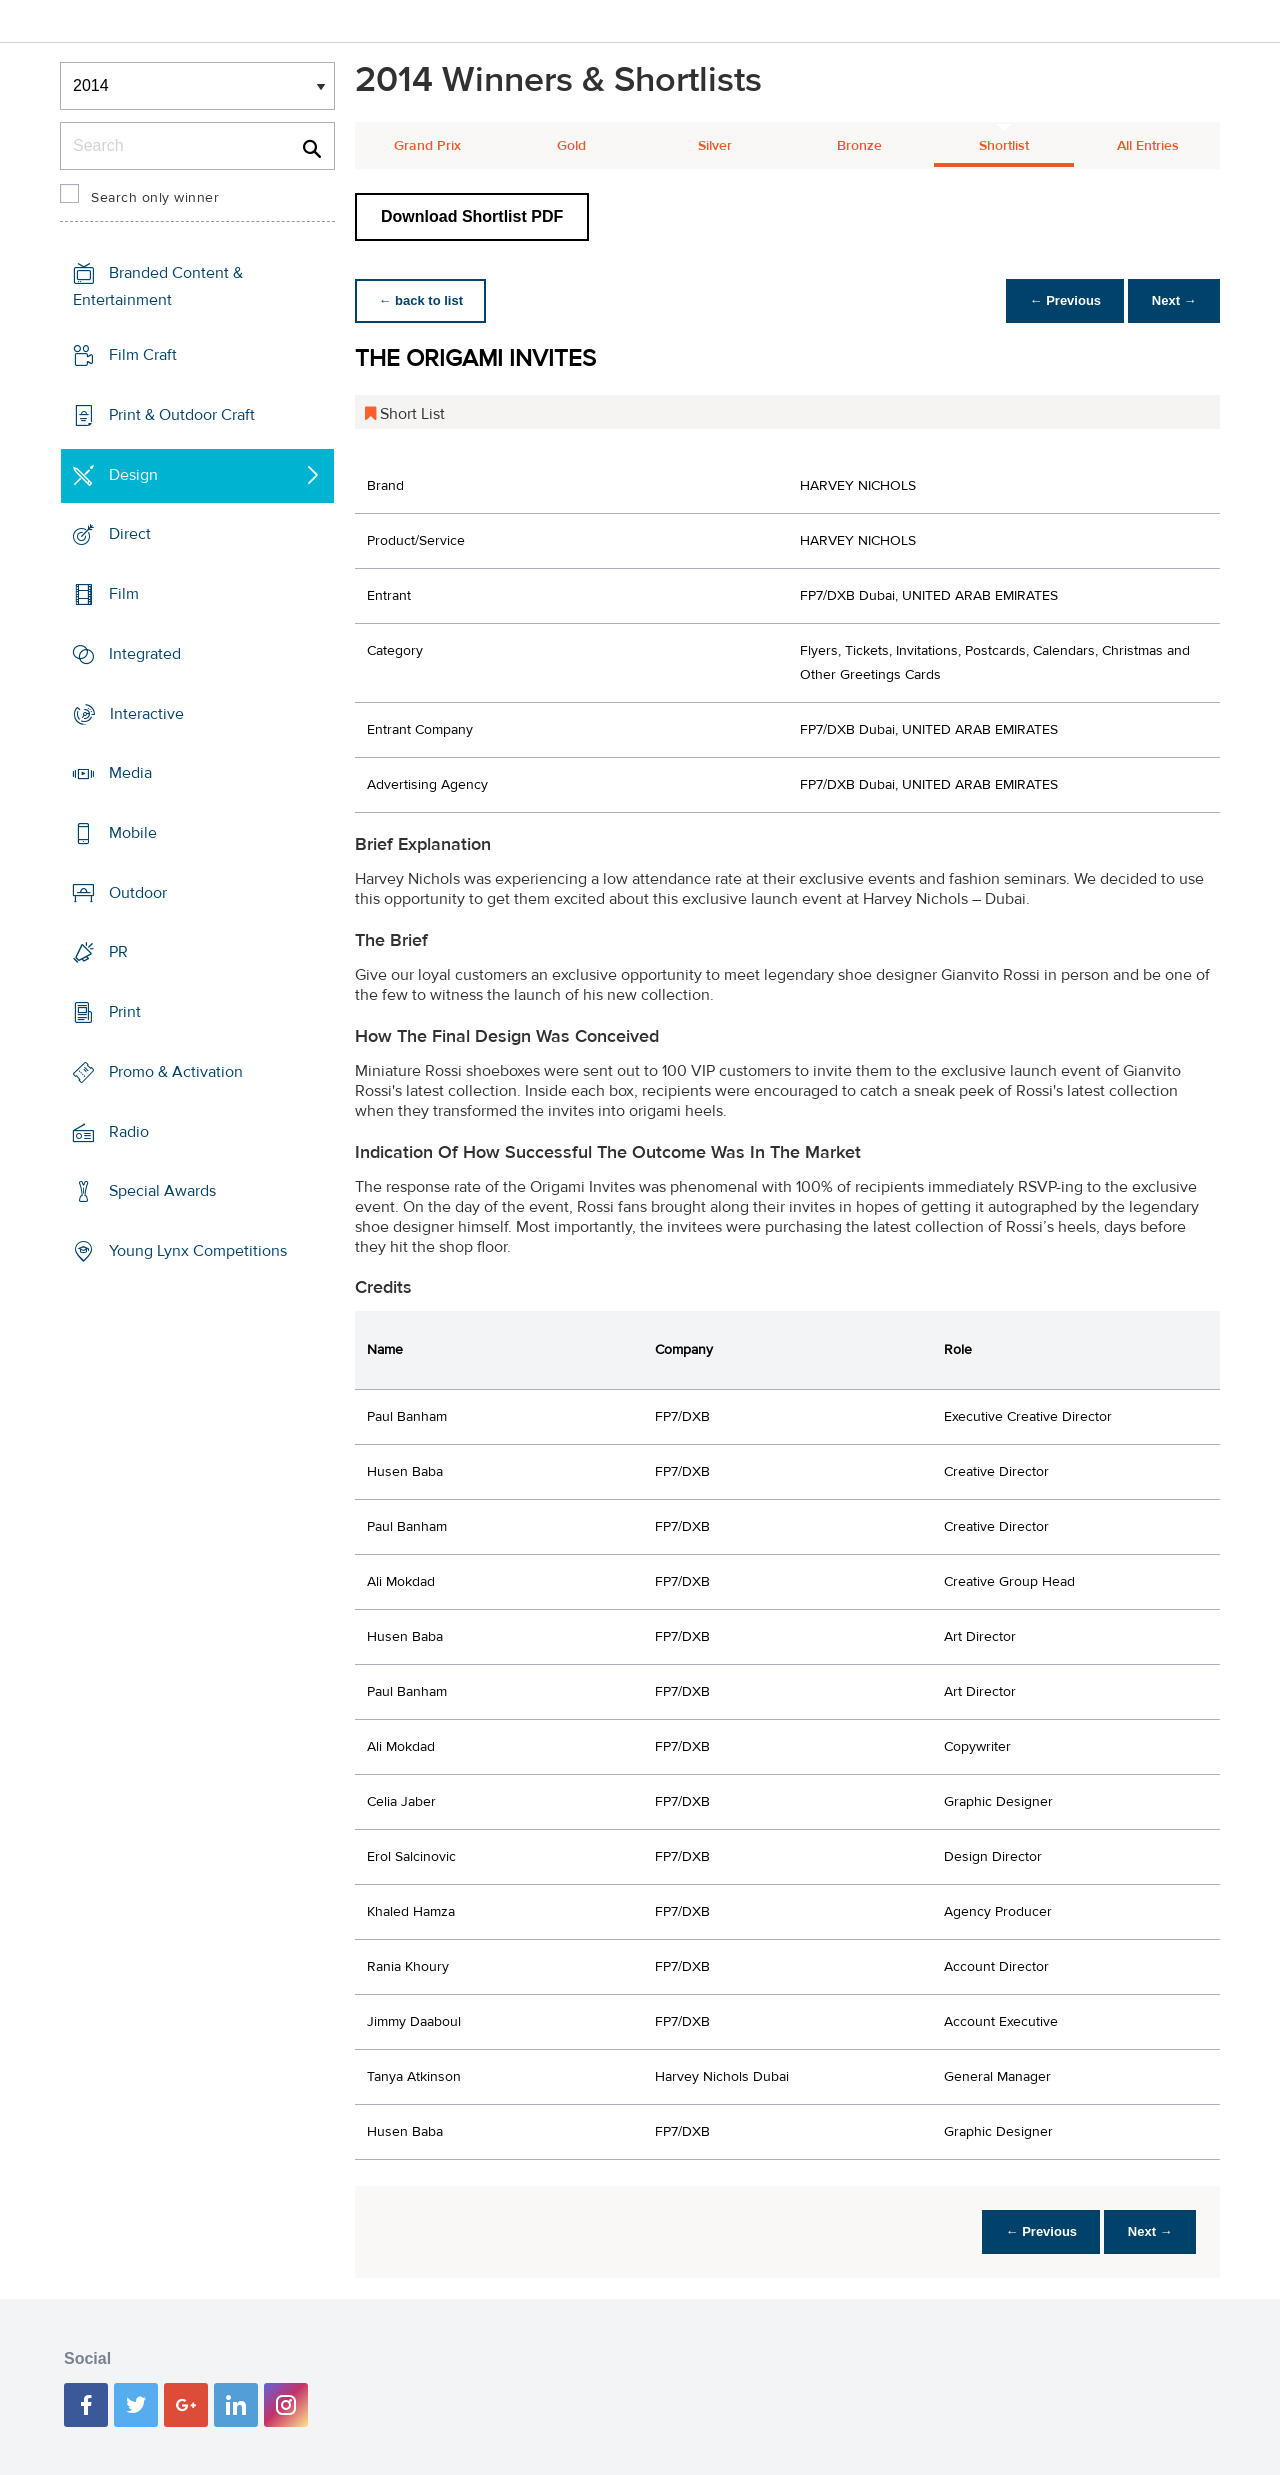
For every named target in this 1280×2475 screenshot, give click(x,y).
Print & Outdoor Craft (182, 415)
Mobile (133, 833)
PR (118, 952)
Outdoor (138, 893)
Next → (1173, 300)
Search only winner (155, 198)
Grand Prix (427, 146)
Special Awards (162, 1191)
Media (130, 773)
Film (124, 594)
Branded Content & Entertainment (158, 286)
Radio (129, 1132)
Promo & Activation (176, 1072)
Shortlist (1004, 146)
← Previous (1064, 300)
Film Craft (143, 355)
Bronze (859, 146)
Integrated (145, 654)
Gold (571, 146)
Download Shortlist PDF (472, 216)
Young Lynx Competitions (198, 1251)
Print (125, 1012)
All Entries (1148, 146)
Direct (130, 534)
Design (133, 474)
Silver (715, 146)
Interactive (147, 713)
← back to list (421, 300)
